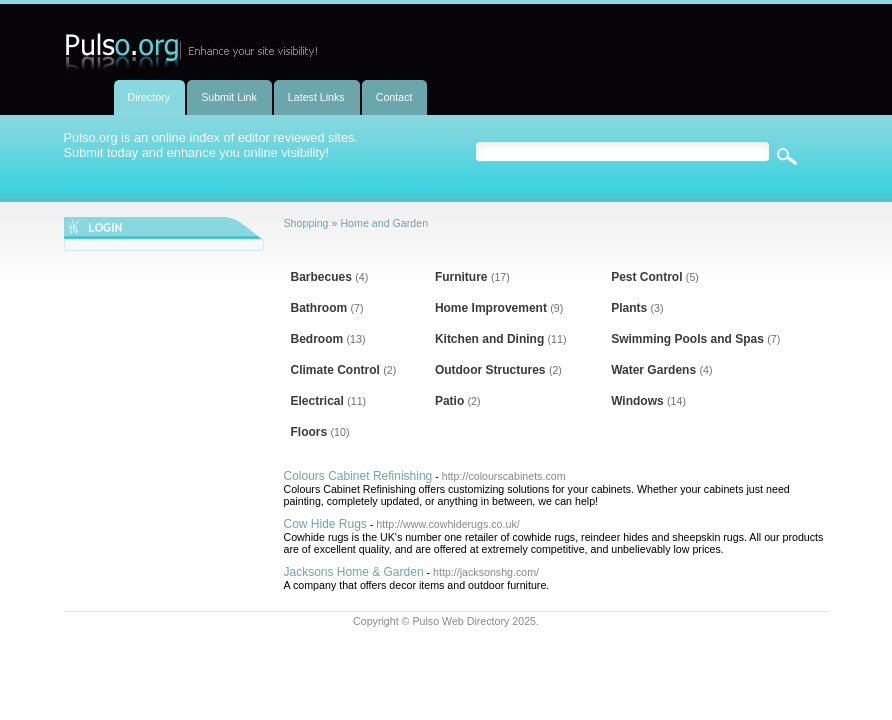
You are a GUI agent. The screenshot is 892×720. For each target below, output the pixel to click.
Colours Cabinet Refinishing (358, 476)
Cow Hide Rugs (325, 524)
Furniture (461, 277)
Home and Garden (384, 223)
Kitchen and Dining (489, 339)
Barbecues (321, 277)
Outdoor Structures (490, 370)
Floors (309, 432)
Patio (449, 401)
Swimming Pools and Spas (687, 339)
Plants (629, 308)
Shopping (306, 223)
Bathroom (319, 308)
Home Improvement (491, 308)
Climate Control (335, 370)
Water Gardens (653, 370)
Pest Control (646, 277)
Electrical (317, 401)
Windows (637, 401)
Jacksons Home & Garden (354, 572)
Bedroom (317, 339)
